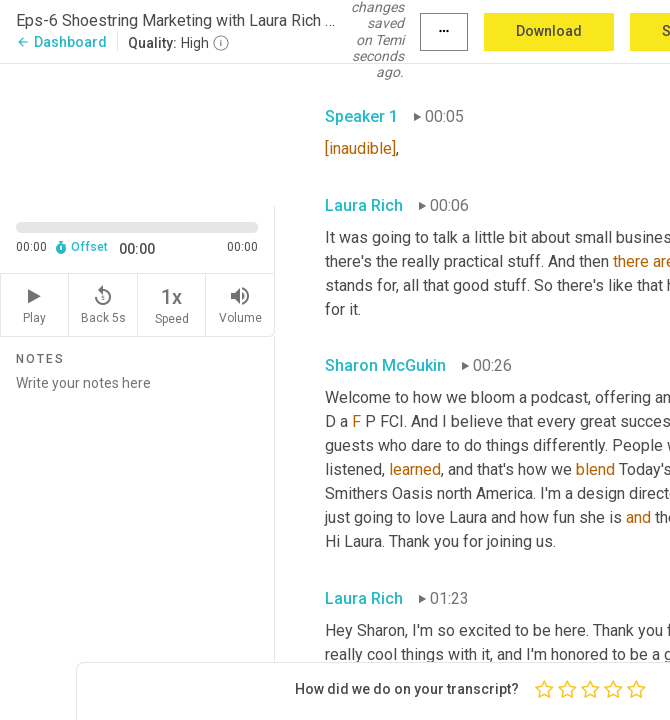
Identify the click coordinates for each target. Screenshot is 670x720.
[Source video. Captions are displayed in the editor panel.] (137, 133)
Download (549, 31)
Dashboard (61, 42)
